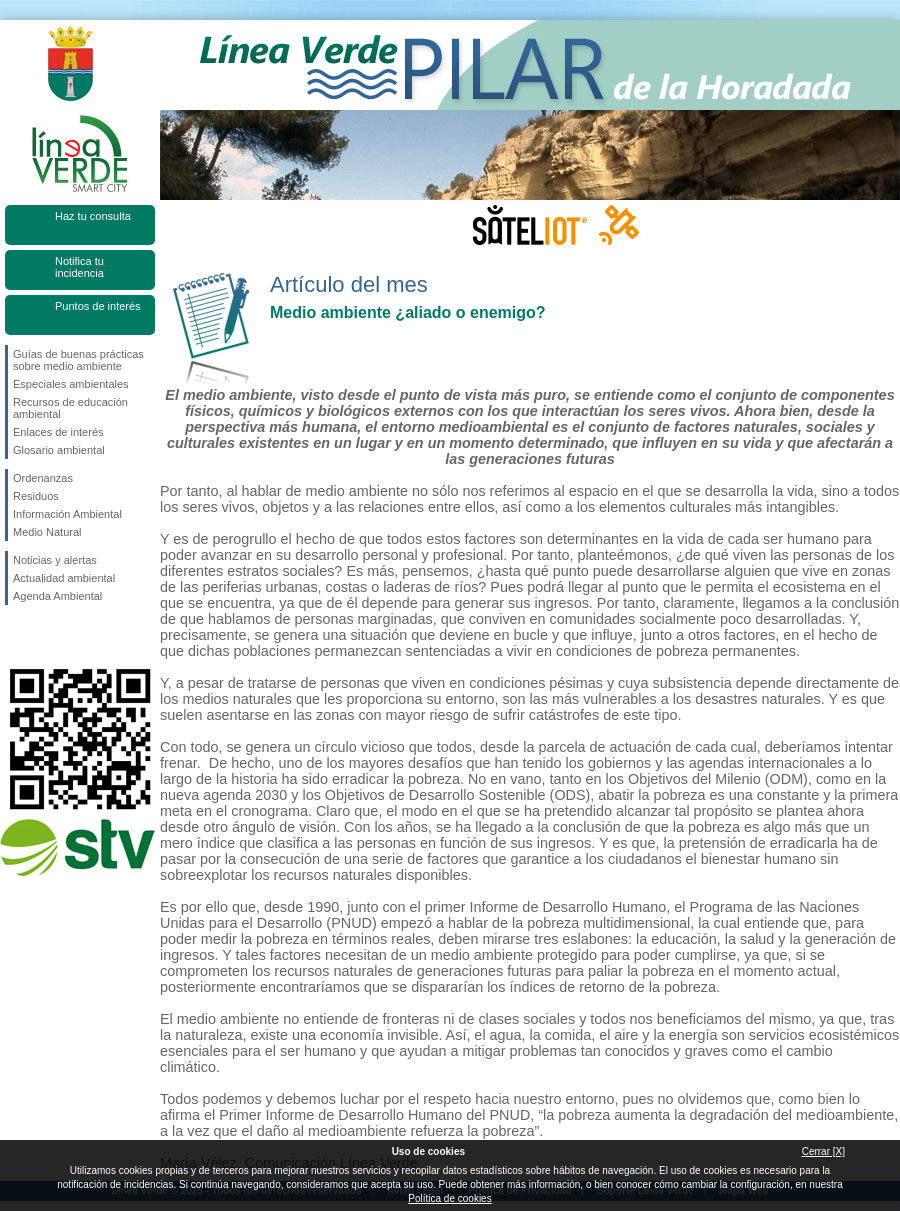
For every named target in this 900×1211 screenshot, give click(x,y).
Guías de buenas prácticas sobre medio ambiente (78, 360)
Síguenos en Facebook (17, 637)
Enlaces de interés (58, 432)
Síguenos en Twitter (50, 637)
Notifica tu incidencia (79, 267)
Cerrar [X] (823, 1151)
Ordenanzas (43, 478)
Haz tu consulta (93, 216)
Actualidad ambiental (64, 578)
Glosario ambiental (59, 450)
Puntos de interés (98, 306)
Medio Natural (47, 532)
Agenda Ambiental (57, 596)
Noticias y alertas (55, 560)
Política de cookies (449, 1198)
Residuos (36, 496)
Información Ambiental (67, 514)
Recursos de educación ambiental (70, 408)
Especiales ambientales (71, 384)
